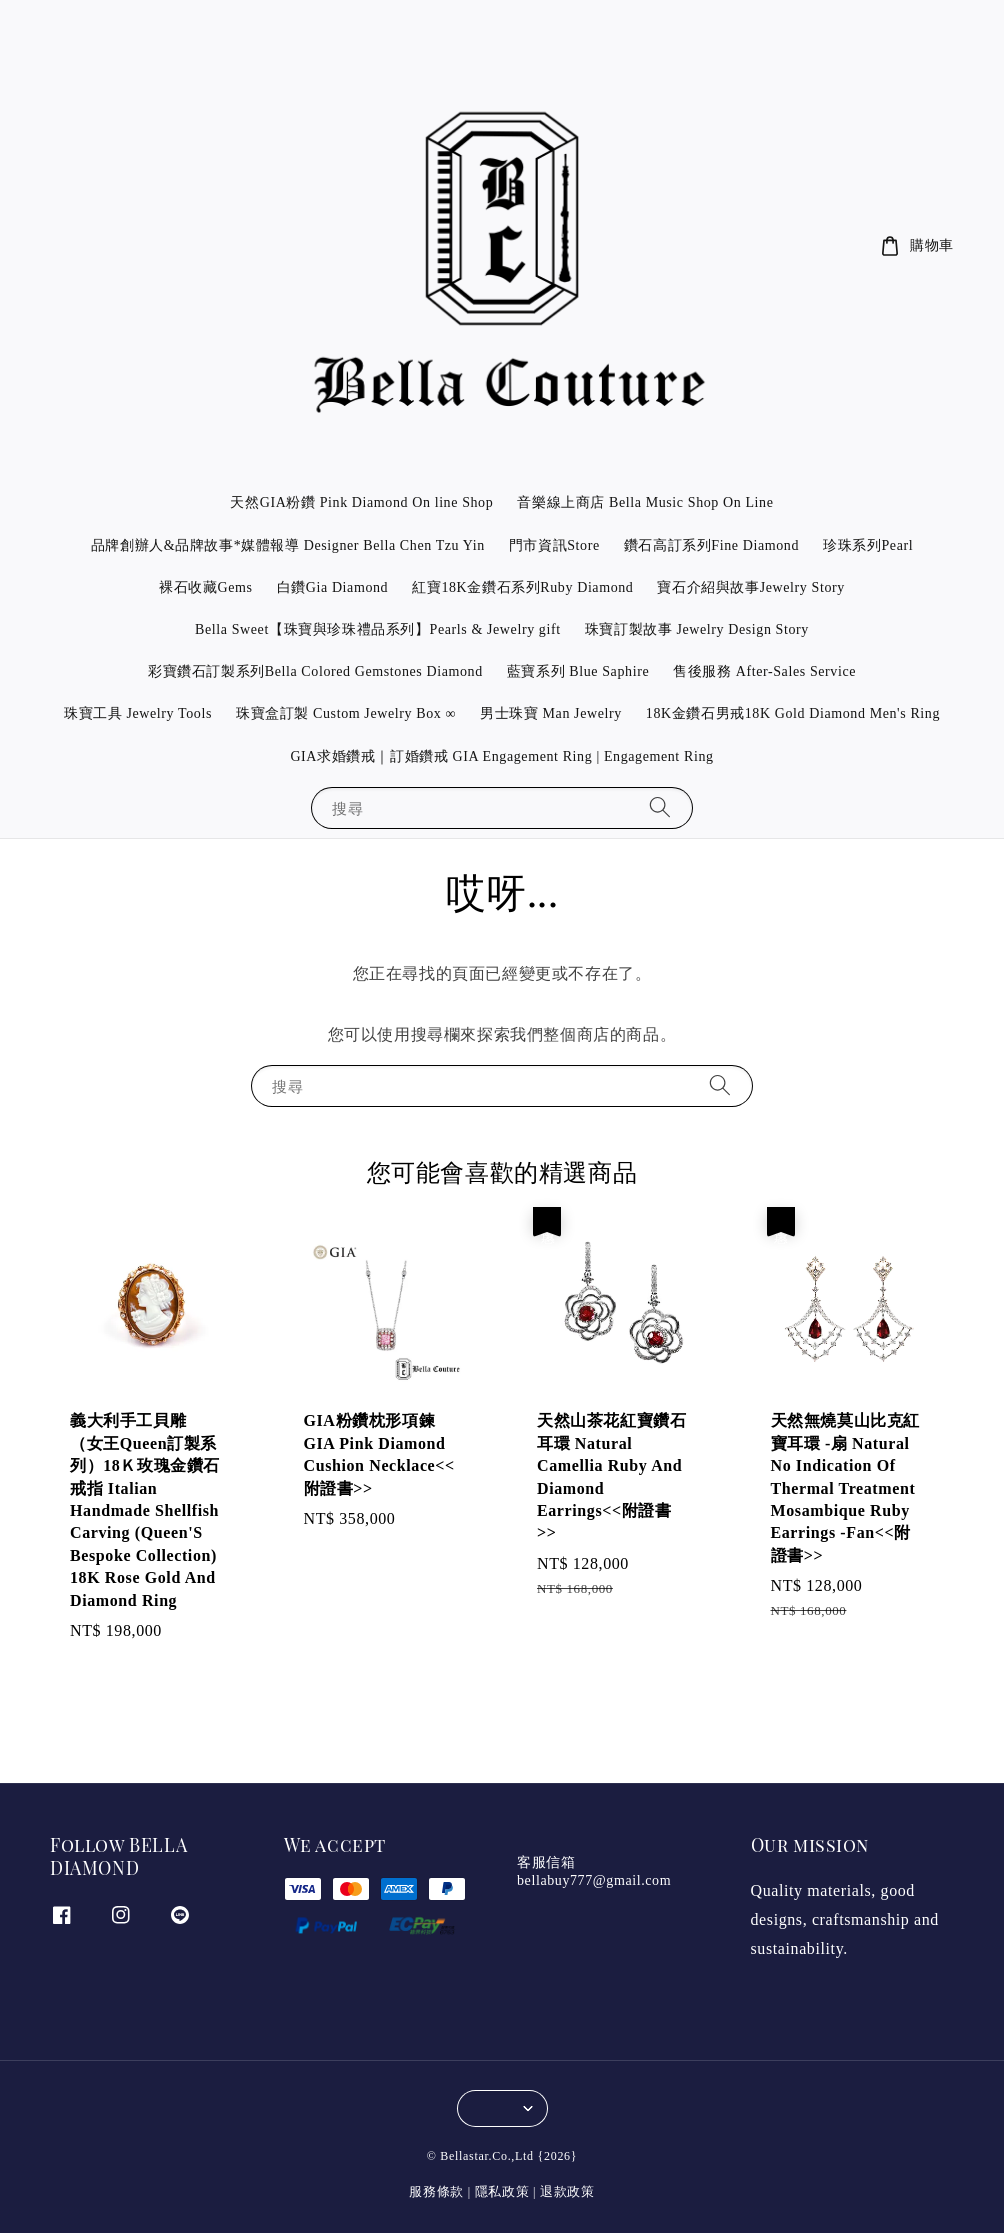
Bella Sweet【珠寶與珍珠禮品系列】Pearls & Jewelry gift (378, 629)
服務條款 (436, 2191)
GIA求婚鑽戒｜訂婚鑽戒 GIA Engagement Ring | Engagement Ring (501, 756)
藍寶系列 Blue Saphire (578, 671)
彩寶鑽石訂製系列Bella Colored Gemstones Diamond (315, 671)
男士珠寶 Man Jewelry (551, 713)
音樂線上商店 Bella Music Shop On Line (645, 502)
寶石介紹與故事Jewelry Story (750, 587)
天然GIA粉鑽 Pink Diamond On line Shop (361, 502)
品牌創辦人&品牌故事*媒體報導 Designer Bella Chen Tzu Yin (288, 545)
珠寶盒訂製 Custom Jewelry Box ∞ (346, 713)
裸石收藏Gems (205, 587)
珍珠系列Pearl (868, 545)
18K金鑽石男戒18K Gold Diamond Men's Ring (793, 713)
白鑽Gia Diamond (333, 587)
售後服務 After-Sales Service (764, 671)
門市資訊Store (554, 545)
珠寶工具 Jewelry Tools (138, 713)
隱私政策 (502, 2191)
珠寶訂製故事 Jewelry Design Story (697, 629)
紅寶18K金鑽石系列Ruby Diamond (522, 587)
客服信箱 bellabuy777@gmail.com (594, 1871)
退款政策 (567, 2191)
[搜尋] (660, 807)
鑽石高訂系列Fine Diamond (711, 545)
